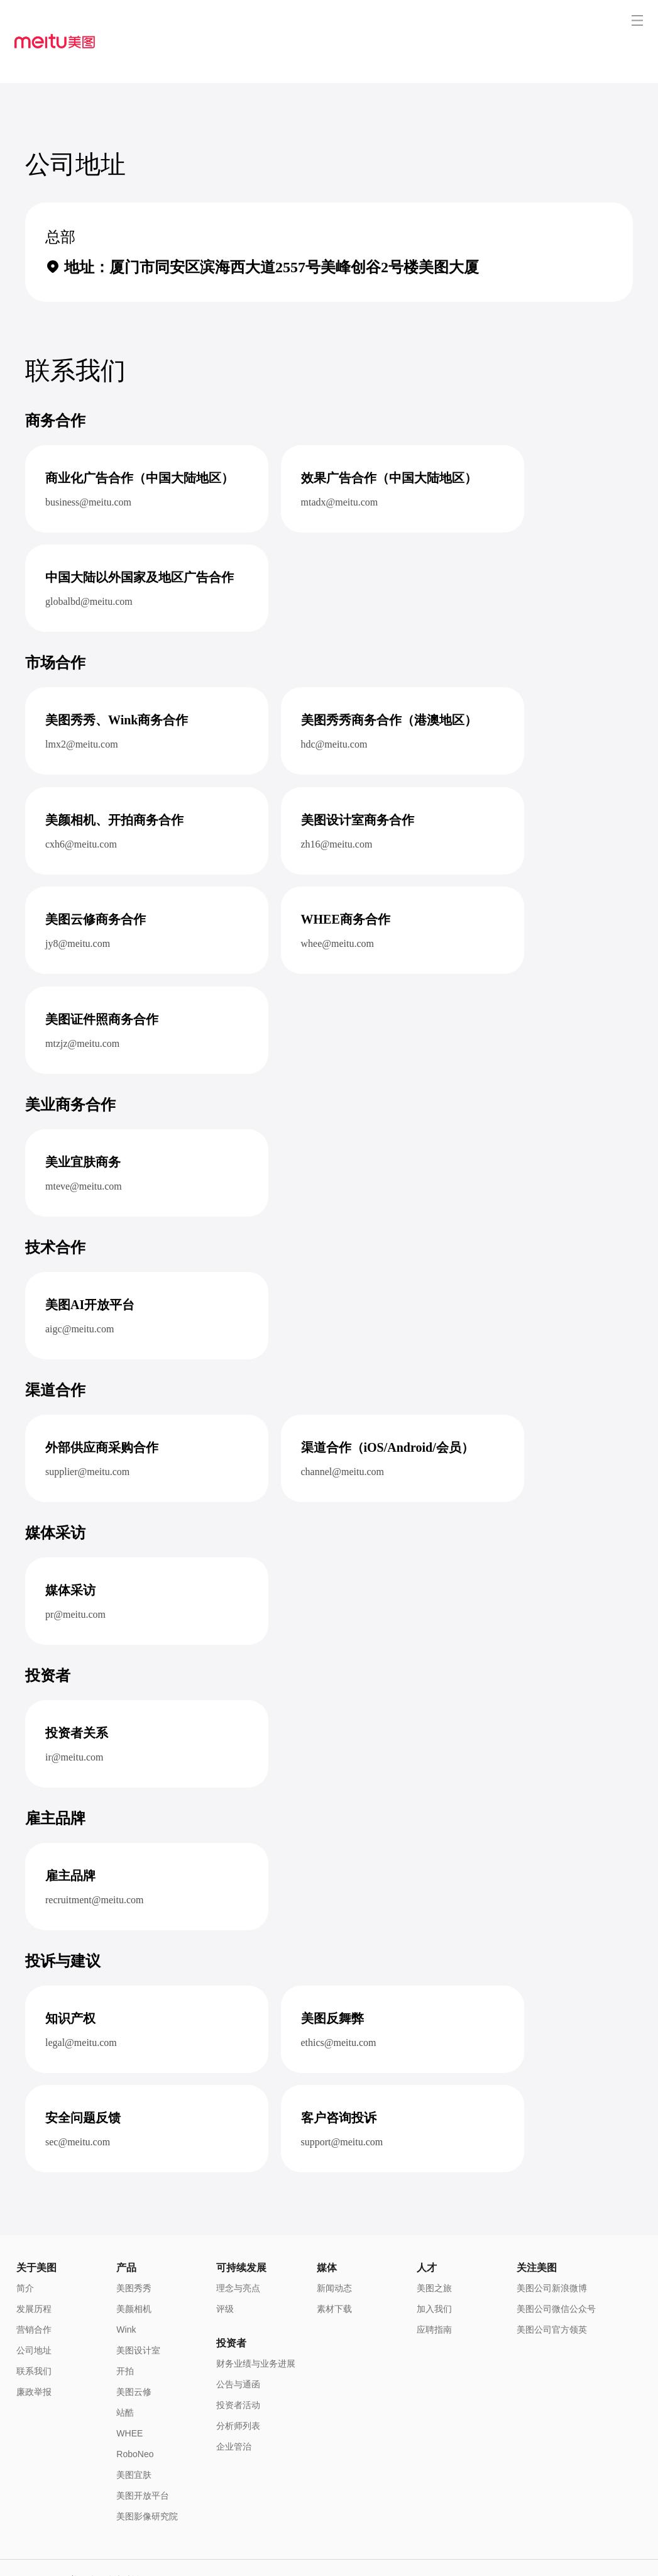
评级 (225, 2264)
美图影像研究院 (147, 2472)
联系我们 (34, 2326)
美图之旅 (434, 2243)
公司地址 (34, 2306)
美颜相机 (133, 2264)
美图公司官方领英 (552, 2285)
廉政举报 (34, 2347)
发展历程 (34, 2264)
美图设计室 (138, 2306)
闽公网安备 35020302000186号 (69, 2554)
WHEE (129, 2389)
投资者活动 (238, 2360)
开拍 (125, 2326)
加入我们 (434, 2264)
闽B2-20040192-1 (159, 2554)
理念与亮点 (238, 2243)
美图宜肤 (133, 2430)
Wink (126, 2285)
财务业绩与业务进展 (255, 2319)
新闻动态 (334, 2243)
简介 (25, 2243)
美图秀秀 (133, 2243)
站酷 (125, 2368)
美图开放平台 (142, 2451)
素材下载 (334, 2264)
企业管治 (233, 2402)
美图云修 (133, 2347)
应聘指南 (434, 2285)
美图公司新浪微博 (552, 2243)
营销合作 (34, 2285)
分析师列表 (238, 2381)
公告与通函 (238, 2340)
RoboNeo (134, 2409)
